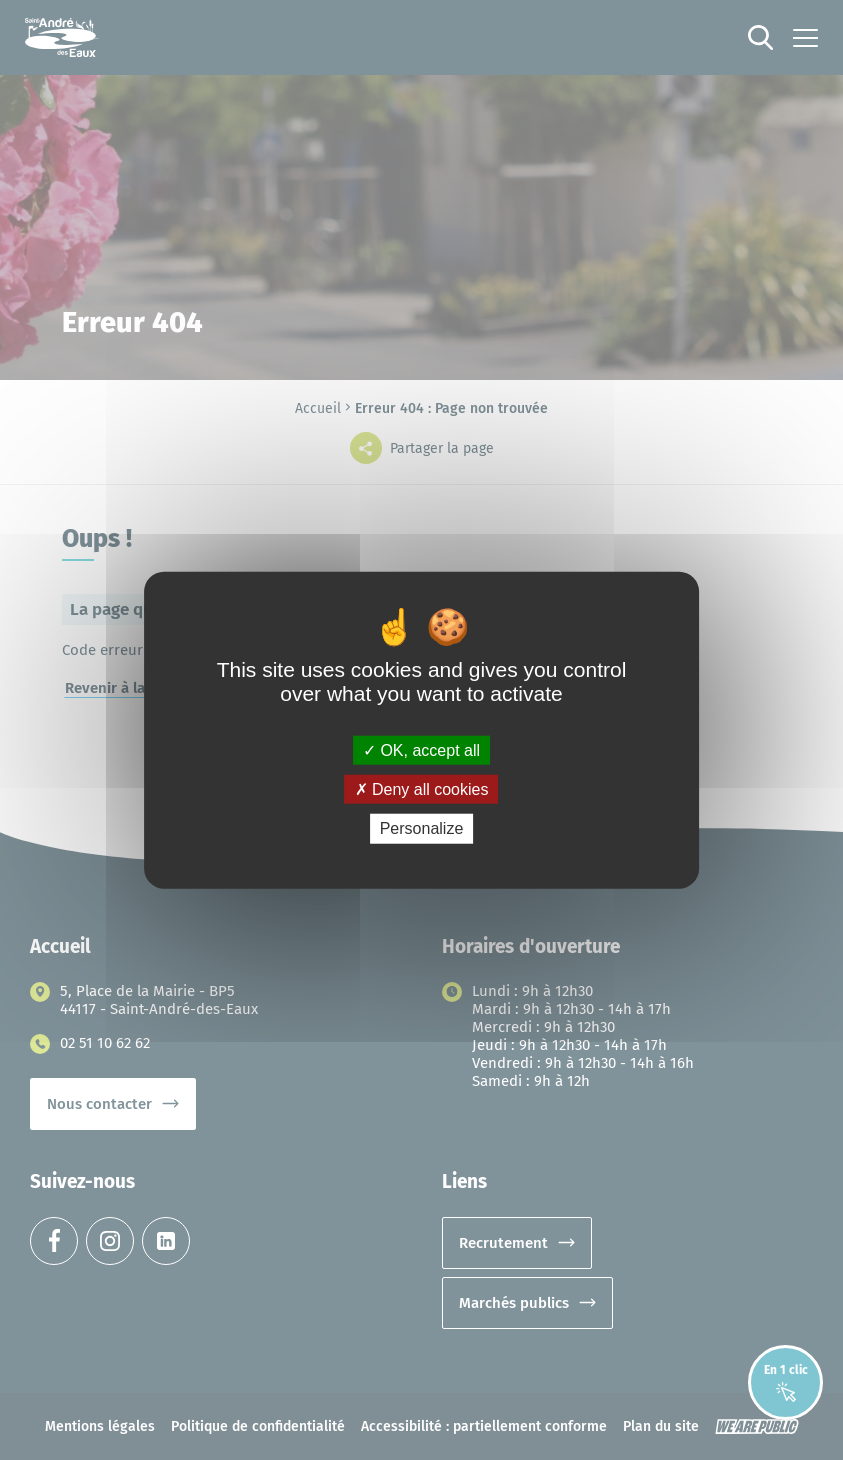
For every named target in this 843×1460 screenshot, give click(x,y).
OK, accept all (421, 750)
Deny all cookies (422, 789)
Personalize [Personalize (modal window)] (422, 828)
